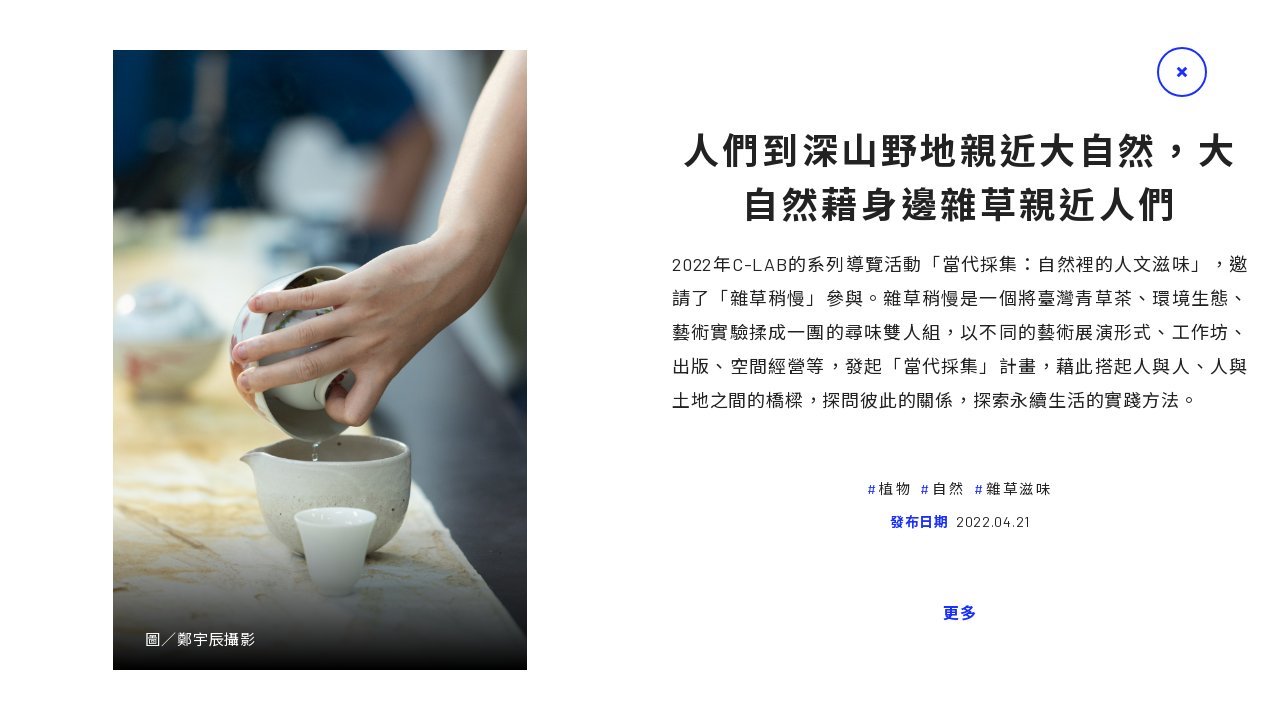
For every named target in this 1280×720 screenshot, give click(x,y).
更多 (960, 612)
